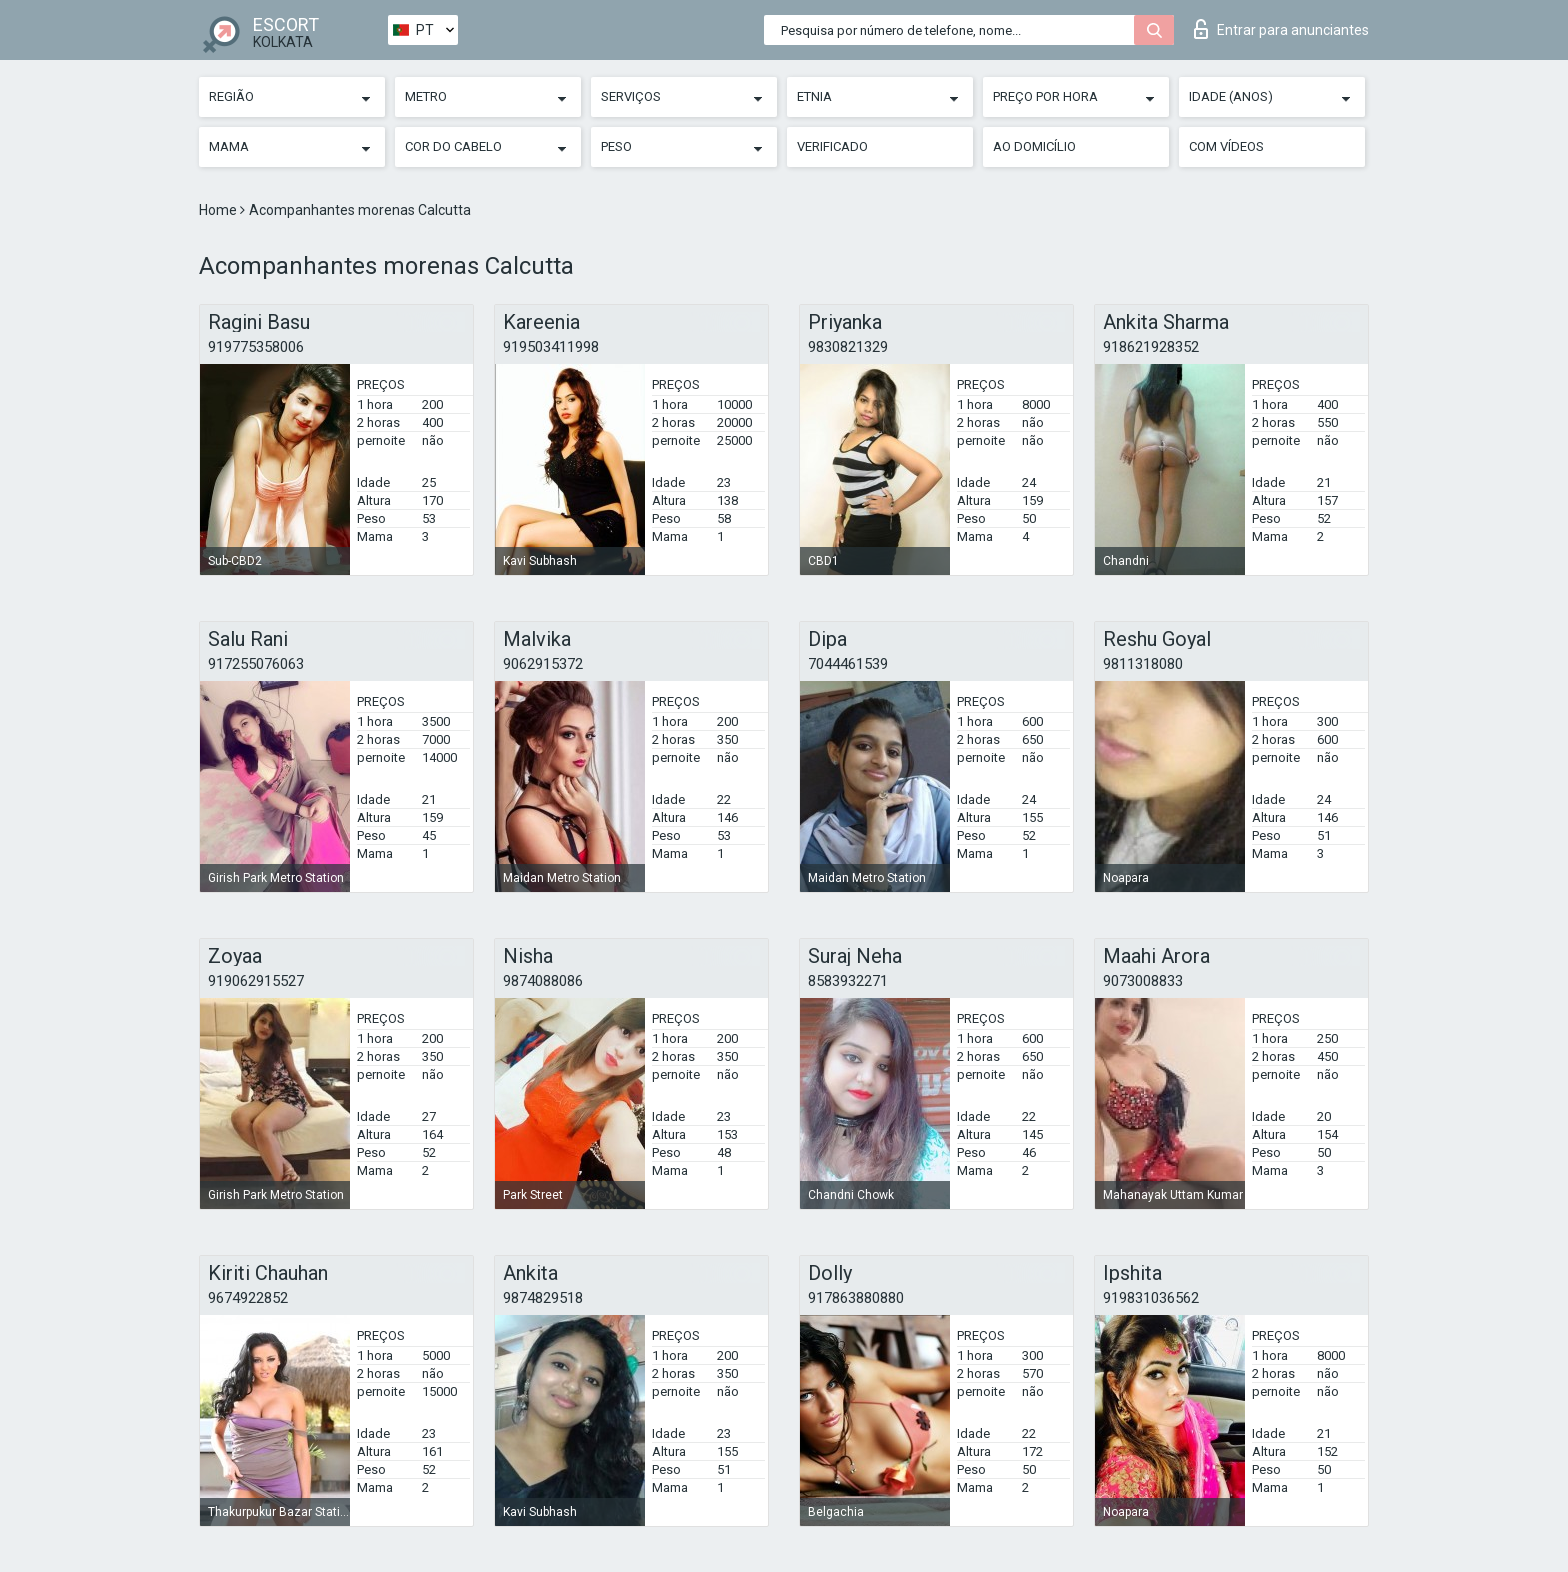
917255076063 (256, 664)
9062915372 (543, 664)
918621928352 (1151, 347)
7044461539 (848, 664)
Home (219, 210)
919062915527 (256, 981)
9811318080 (1143, 664)
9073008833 (1143, 981)
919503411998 (551, 347)
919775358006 (256, 347)
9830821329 (848, 347)
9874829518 (543, 1298)
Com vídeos (1226, 146)
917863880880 (856, 1298)
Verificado (832, 146)
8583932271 (848, 981)
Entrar (1281, 29)
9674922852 (248, 1298)
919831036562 (1151, 1298)
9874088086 (543, 981)
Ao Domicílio (1034, 146)
